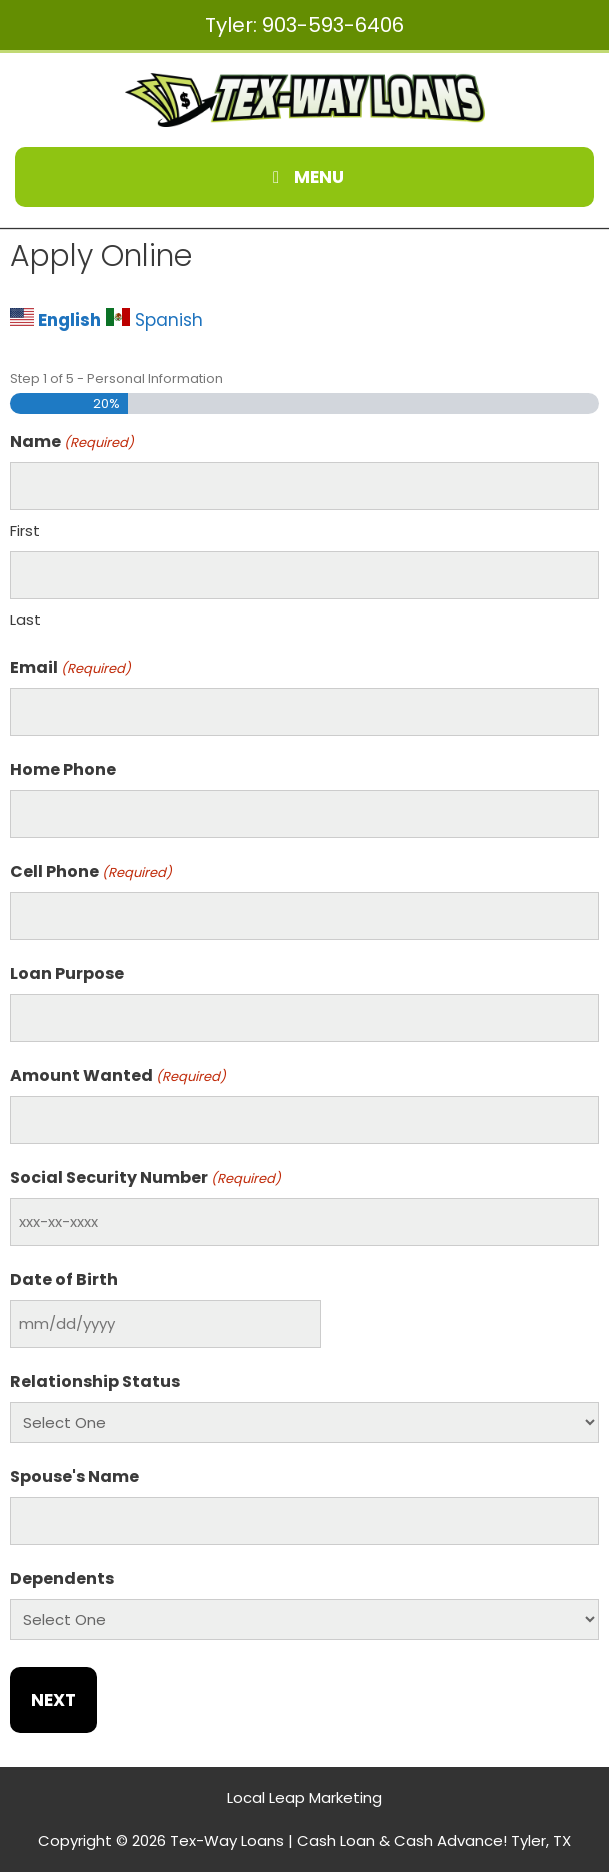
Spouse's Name (74, 1476)
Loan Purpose (67, 973)
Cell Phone (91, 871)
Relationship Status (95, 1381)
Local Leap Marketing (304, 1797)
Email (70, 667)
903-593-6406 (333, 25)
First (25, 530)
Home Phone (63, 769)
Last (25, 619)
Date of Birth (64, 1279)
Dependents (62, 1578)
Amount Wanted (118, 1075)
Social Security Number (145, 1177)
